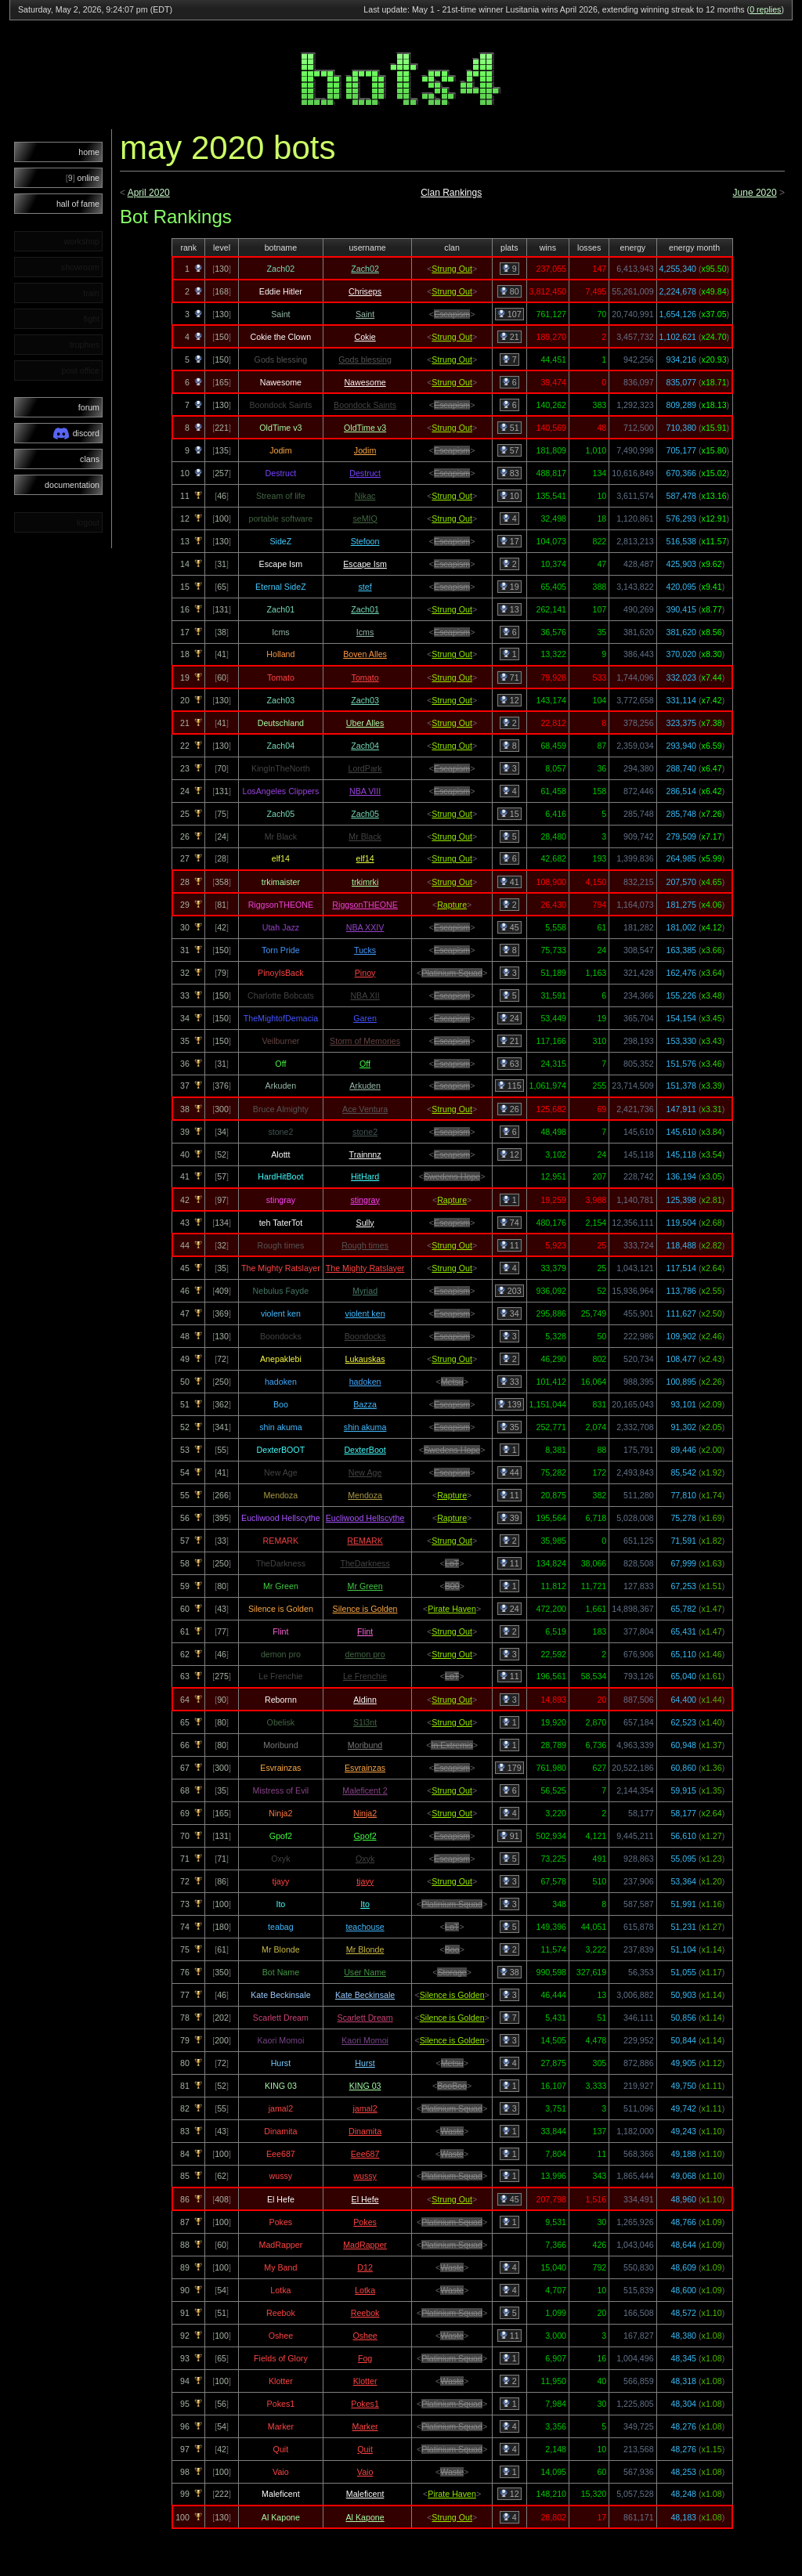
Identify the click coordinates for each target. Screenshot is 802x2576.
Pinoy (365, 972)
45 (509, 927)
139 (509, 1404)
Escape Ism (365, 564)
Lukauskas (365, 1359)
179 (509, 1767)
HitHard (365, 1176)
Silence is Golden (365, 1608)
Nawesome (364, 382)
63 (509, 1063)
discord (76, 433)
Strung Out (452, 268)
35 (509, 1427)
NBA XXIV (365, 927)
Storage (451, 1972)
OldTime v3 (365, 427)
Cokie (364, 336)
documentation (72, 485)
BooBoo (452, 2085)
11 (509, 1245)
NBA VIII (365, 791)
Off (364, 1063)
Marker (365, 2426)
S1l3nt (365, 1722)
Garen (365, 1018)
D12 (365, 2267)
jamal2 (364, 2108)
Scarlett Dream (365, 2017)
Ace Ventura (365, 1109)
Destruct (365, 473)
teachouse (364, 1926)
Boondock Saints (365, 405)
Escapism (452, 314)
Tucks (365, 950)
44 (509, 1472)
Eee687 (365, 2154)
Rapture (452, 904)
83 (509, 473)
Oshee (364, 2335)
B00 (452, 1586)
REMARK (365, 1540)
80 (509, 291)
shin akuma (365, 1427)
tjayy (365, 1881)
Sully (365, 1222)
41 (509, 882)
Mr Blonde (365, 1949)
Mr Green (365, 1586)
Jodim (365, 450)
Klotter (365, 2381)
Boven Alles (365, 654)
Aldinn (365, 1699)
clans (89, 459)
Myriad (365, 1290)
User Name (365, 1972)
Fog (365, 2358)
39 (509, 1518)
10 (509, 495)
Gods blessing (365, 359)
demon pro (365, 1654)
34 (509, 1313)
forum (88, 407)
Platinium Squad (451, 972)
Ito (365, 1904)
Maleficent (365, 2493)
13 (509, 609)
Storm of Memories (365, 1041)
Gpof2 (365, 1836)
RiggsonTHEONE (365, 904)
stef (364, 586)
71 (509, 677)
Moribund (365, 1745)
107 (509, 314)
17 (509, 541)
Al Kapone (364, 2517)
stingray (364, 1200)
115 (509, 1085)
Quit (365, 2449)
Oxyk (365, 1858)
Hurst (364, 2063)
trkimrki (365, 882)
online (82, 177)
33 (509, 1381)
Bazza (365, 1404)
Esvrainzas (365, 1767)
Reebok (365, 2313)
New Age (365, 1472)
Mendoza (365, 1495)
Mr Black (365, 836)
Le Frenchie (365, 1676)
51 (509, 427)
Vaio (365, 2472)
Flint (365, 1631)
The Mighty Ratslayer (365, 1268)
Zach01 (365, 609)
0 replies (765, 9)
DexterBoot (364, 1449)
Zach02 (365, 268)
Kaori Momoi (364, 2040)
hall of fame (77, 203)
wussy (365, 2175)
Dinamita (365, 2131)
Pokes (365, 2222)
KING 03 (365, 2085)
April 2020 (149, 192)
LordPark (364, 768)
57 (509, 450)
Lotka (365, 2290)
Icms (365, 632)
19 (509, 586)
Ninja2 (365, 1813)
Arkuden (365, 1085)
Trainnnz (365, 1154)
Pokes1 (365, 2403)
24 (509, 1018)
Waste (452, 2131)
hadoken (365, 1381)
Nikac (365, 495)
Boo (452, 1949)
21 (509, 336)
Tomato (365, 677)
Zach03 (365, 700)
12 (509, 700)
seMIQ (364, 518)
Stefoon (365, 541)
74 (509, 1222)
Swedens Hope (452, 1176)
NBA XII (364, 995)
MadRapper (365, 2244)
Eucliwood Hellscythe (365, 1518)
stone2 (365, 1131)
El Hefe (365, 2199)
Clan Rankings (451, 192)
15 (509, 813)
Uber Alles (365, 723)
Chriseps (365, 291)
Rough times (364, 1245)
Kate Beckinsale (365, 1995)
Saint (365, 314)
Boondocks (365, 1336)
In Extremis (451, 1745)
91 (509, 1836)
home (88, 152)
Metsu (452, 1381)
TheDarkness (364, 1563)
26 (509, 1109)
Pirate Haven (452, 1608)
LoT (452, 1563)
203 (509, 1290)
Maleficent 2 (364, 1790)
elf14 (365, 858)
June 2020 (755, 192)
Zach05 (365, 813)
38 (509, 1972)
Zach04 (365, 745)
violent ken (365, 1313)
